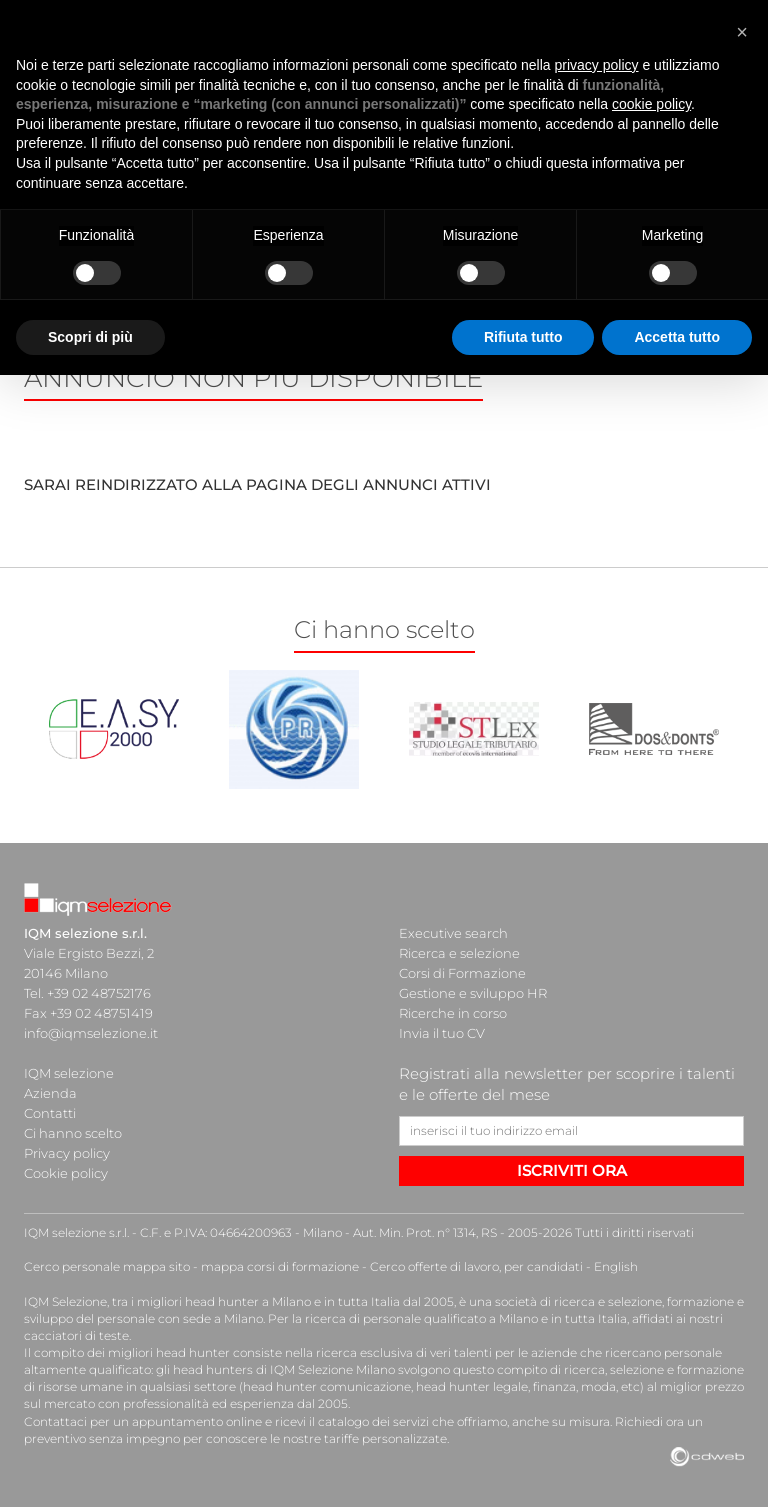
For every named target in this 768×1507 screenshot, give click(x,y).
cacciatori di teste (76, 1335)
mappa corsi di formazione (280, 1266)
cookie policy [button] (651, 104)
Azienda (50, 1093)
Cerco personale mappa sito (107, 1266)
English (616, 1266)
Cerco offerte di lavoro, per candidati (476, 1266)
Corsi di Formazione (462, 973)
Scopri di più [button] (90, 337)
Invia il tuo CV (442, 1033)
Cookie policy (66, 1173)
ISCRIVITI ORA (572, 1170)
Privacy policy (67, 1153)
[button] (742, 32)
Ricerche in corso (453, 1013)
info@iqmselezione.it (91, 1033)
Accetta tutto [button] (677, 337)
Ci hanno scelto (73, 1133)
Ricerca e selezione (459, 953)
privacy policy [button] (597, 65)
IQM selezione (69, 1073)
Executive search (453, 933)
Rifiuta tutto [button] (523, 337)
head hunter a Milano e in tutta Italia (292, 1301)
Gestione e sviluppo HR (473, 993)
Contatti (50, 1113)
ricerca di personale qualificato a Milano (421, 1318)
